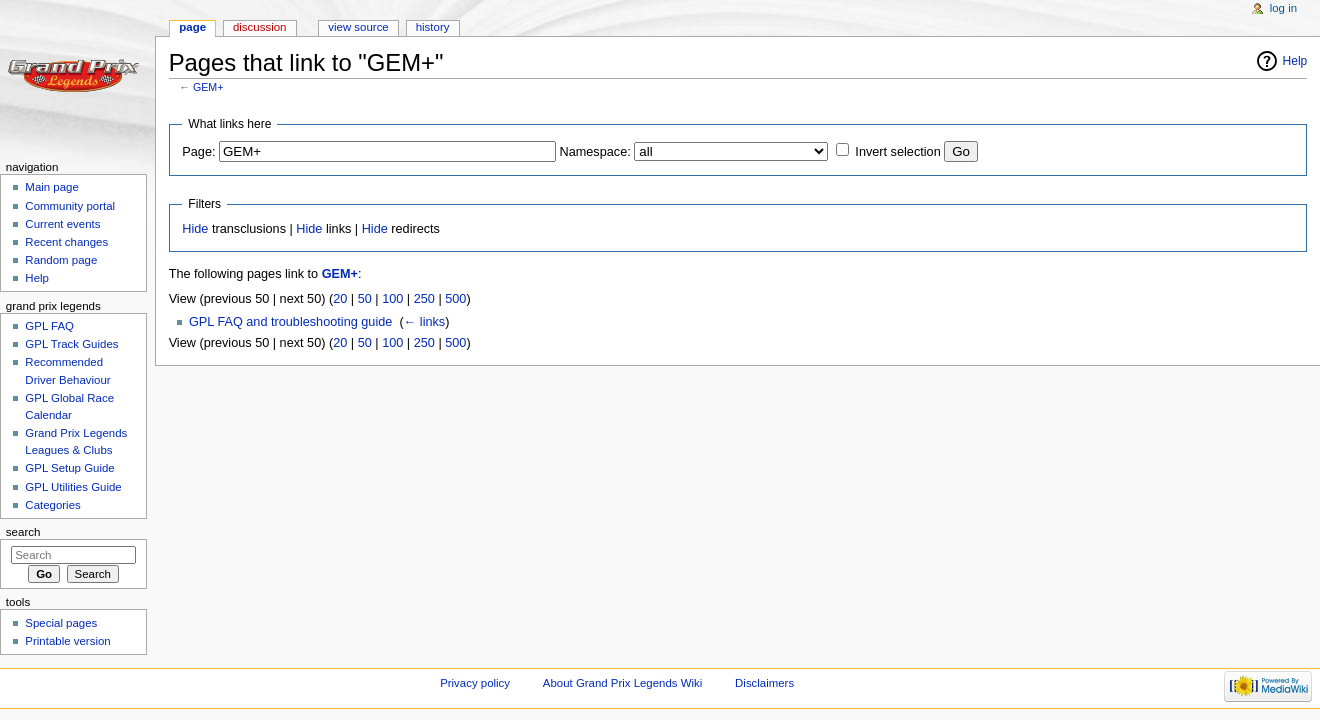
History (433, 27)
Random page (61, 260)
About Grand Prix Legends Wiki (622, 683)
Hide (195, 229)
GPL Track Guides (71, 344)
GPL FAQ (49, 326)
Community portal (70, 206)
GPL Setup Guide (69, 468)
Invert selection (897, 152)
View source (358, 27)
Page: (198, 152)
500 (455, 299)
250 (424, 299)
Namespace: (595, 152)
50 (365, 299)
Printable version (67, 641)
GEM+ (208, 87)
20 (340, 299)
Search (23, 532)
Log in (1283, 8)
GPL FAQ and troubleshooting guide (290, 322)
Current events (62, 224)
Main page (52, 187)
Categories (52, 505)
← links (425, 322)
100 (392, 299)
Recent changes (66, 242)
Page (192, 27)
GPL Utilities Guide (73, 487)
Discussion (259, 27)
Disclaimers (764, 683)
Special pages (61, 623)
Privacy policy (475, 683)
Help (1295, 61)
